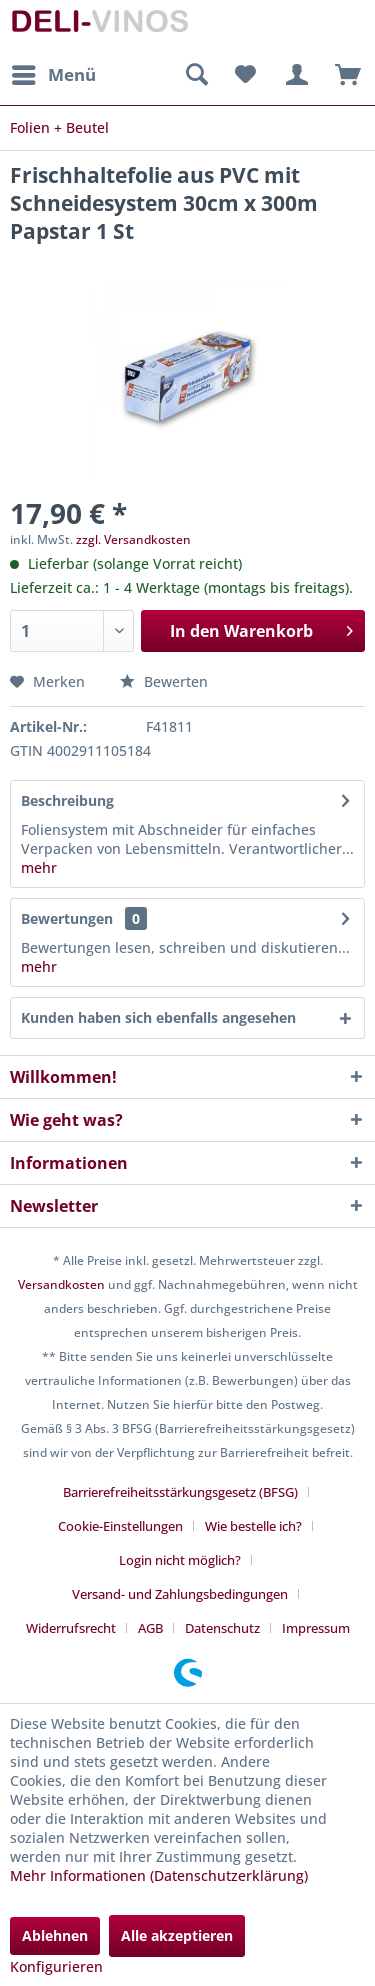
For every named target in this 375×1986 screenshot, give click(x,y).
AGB (150, 1628)
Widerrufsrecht (71, 1628)
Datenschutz (222, 1628)
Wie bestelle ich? (253, 1526)
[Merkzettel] (245, 75)
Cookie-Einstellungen (120, 1526)
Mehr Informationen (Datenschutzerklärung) (159, 1875)
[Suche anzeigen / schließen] (196, 75)
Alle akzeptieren (177, 1935)
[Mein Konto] (294, 75)
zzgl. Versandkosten (133, 539)
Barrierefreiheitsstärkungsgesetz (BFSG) (180, 1492)
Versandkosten (61, 1284)
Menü (54, 72)
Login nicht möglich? (180, 1560)
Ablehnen (55, 1935)
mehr (39, 867)
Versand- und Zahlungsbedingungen (180, 1594)
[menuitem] (53, 75)
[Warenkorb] (343, 75)
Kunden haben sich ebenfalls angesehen (158, 1017)
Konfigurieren (56, 1966)
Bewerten (164, 681)
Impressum (316, 1628)
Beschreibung (67, 800)
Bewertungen (67, 918)
